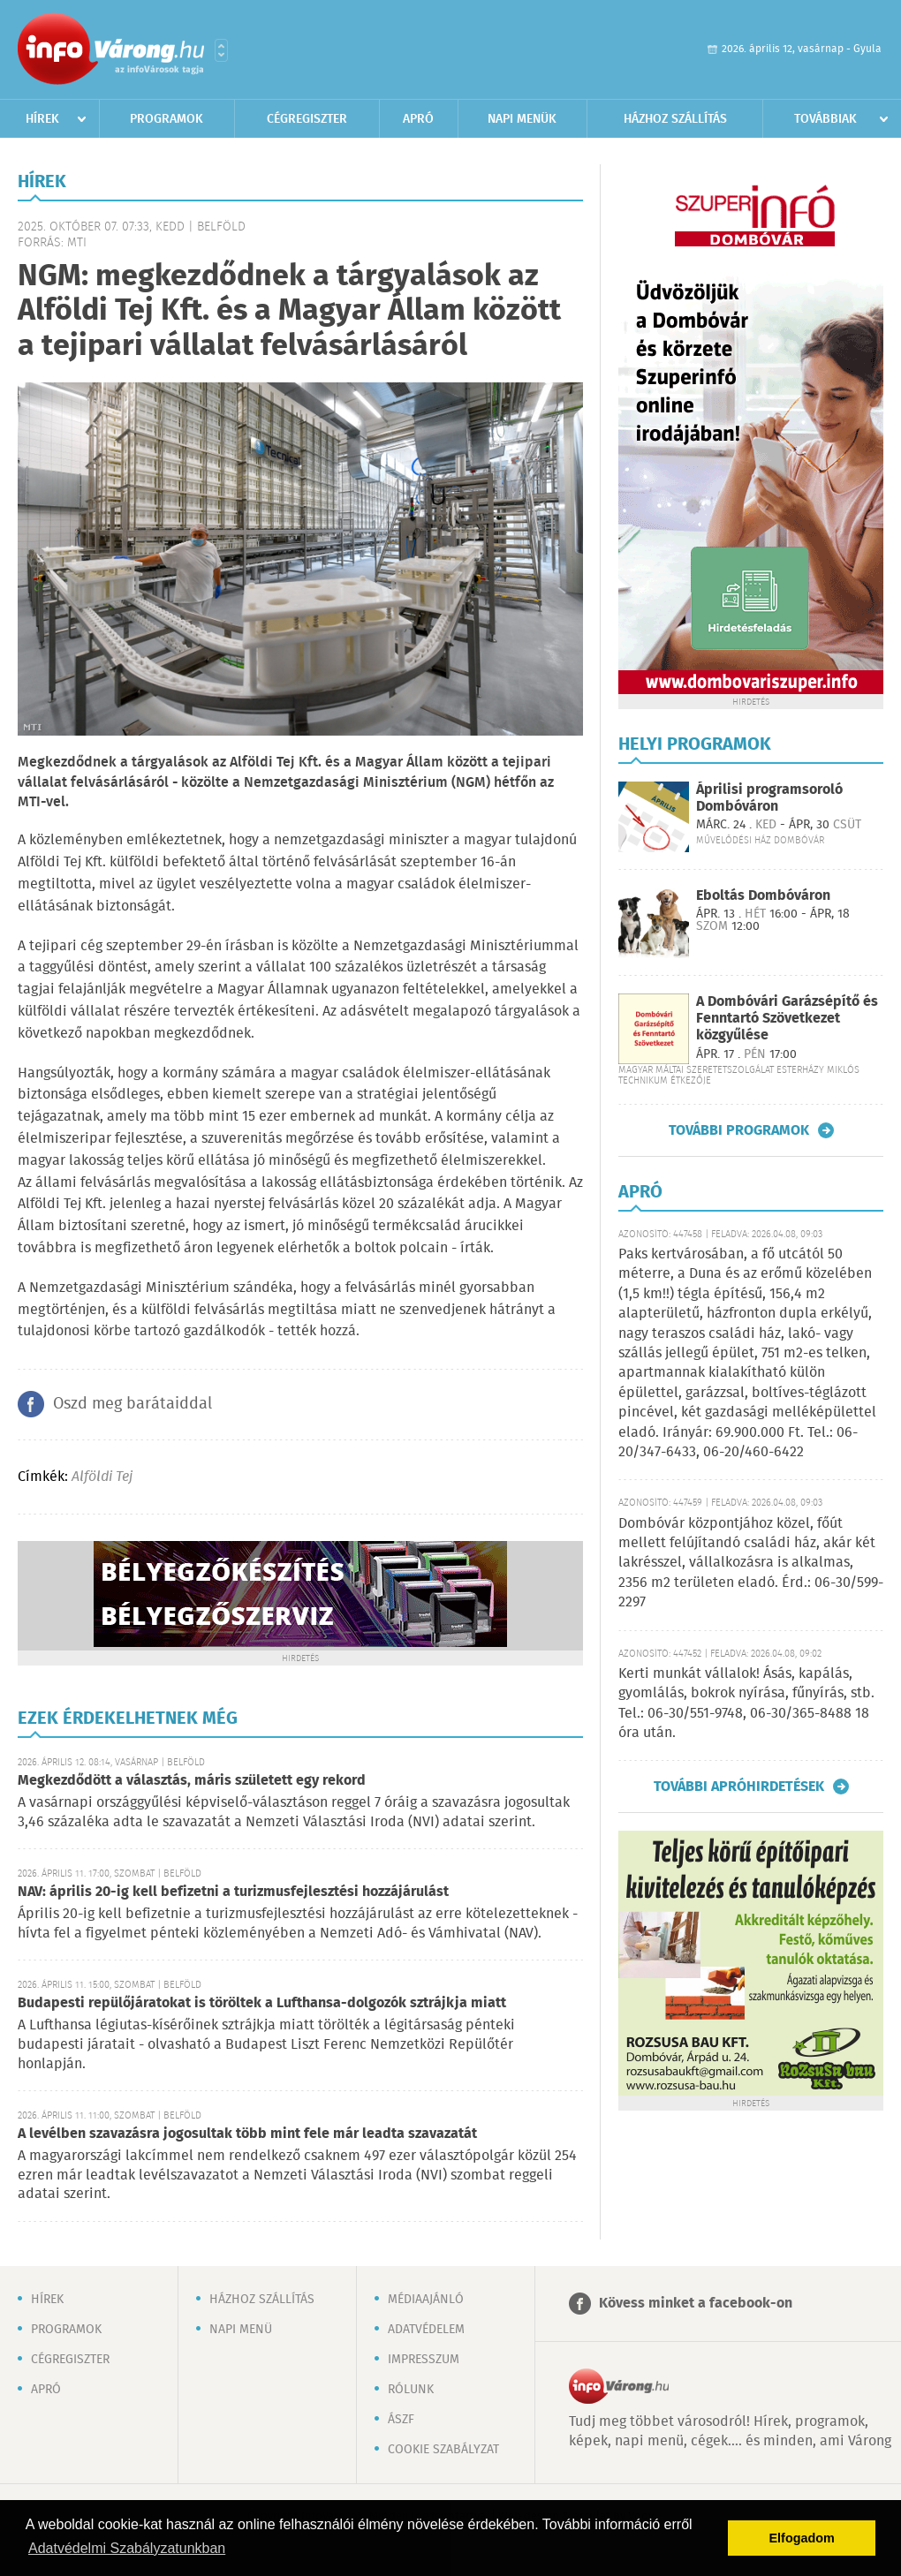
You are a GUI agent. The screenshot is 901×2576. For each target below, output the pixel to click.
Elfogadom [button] (802, 2538)
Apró (418, 119)
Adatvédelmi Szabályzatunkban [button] (126, 2548)
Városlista (221, 50)
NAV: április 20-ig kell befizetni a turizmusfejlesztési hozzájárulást (233, 1892)
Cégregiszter (307, 119)
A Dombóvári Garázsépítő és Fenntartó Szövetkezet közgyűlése (787, 1018)
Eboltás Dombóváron (763, 896)
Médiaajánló (426, 2299)
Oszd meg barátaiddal (132, 1404)
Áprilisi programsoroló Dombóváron (769, 798)
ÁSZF (401, 2419)
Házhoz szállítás (675, 119)
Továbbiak (825, 119)
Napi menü (240, 2329)
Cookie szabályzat (443, 2449)
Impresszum (423, 2359)
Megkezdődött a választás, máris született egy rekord (192, 1781)
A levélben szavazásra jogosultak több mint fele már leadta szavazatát (247, 2134)
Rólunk (411, 2389)
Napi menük (522, 119)
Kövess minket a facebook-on (695, 2304)
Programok (166, 119)
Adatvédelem (426, 2329)
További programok (739, 1130)
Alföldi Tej (102, 1477)
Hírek (42, 119)
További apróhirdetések (739, 1786)
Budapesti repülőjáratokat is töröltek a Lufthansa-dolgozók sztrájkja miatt (262, 2003)
